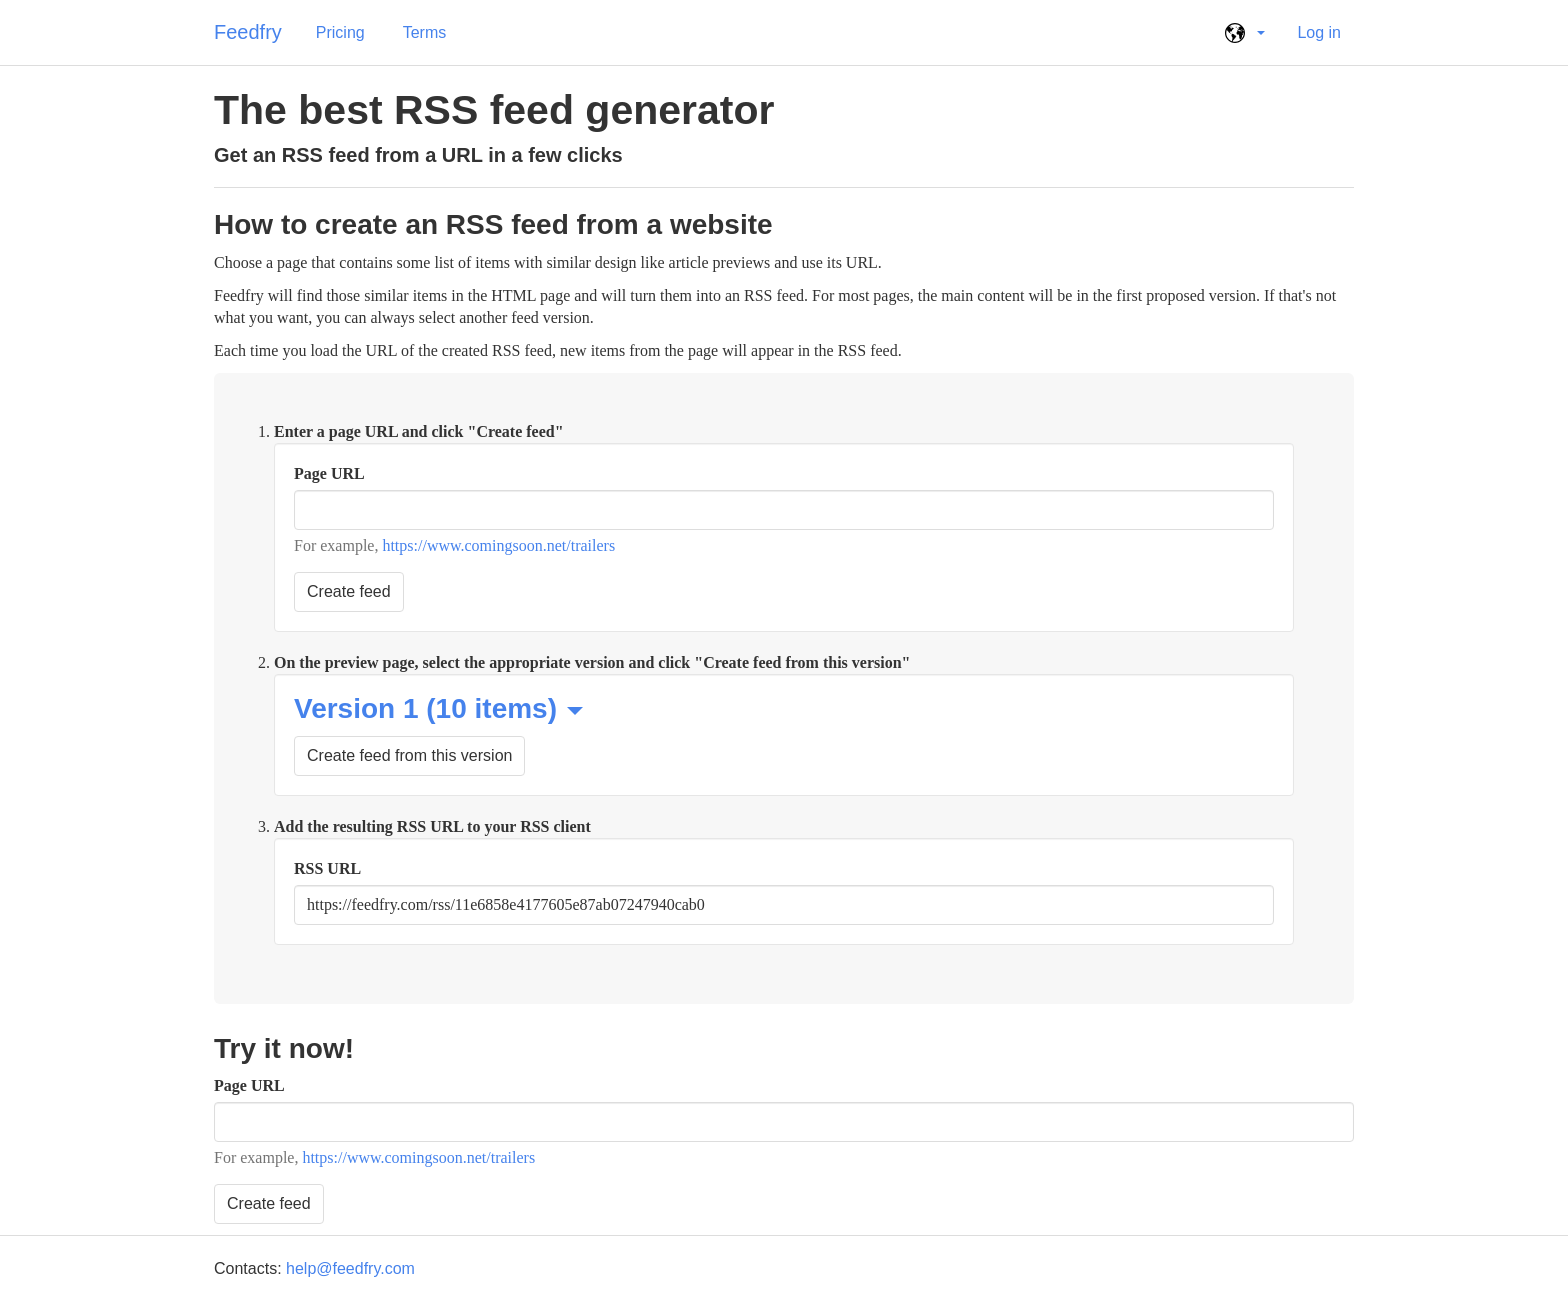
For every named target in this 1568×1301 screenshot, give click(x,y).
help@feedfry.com (350, 1268)
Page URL (329, 473)
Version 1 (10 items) (438, 708)
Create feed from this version (409, 755)
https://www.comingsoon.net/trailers (498, 545)
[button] (1242, 33)
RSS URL (327, 868)
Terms (425, 32)
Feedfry (248, 32)
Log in (1319, 32)
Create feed (349, 591)
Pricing (340, 32)
